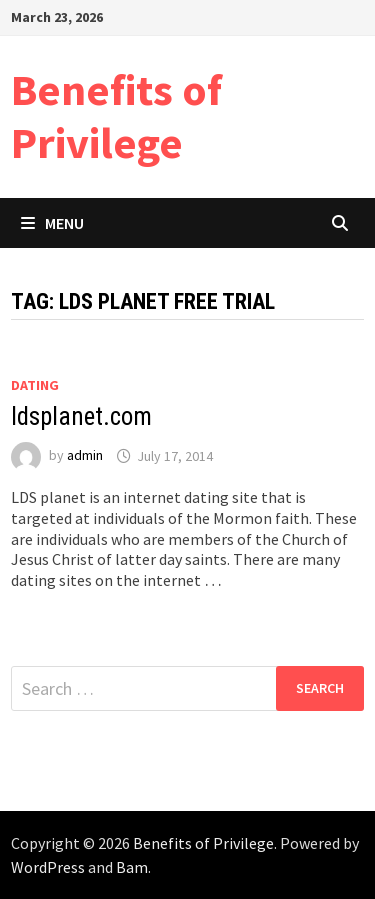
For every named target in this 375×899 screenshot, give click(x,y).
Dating (35, 385)
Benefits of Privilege (116, 116)
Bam (132, 867)
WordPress (48, 867)
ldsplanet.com (81, 416)
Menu (52, 223)
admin (85, 456)
